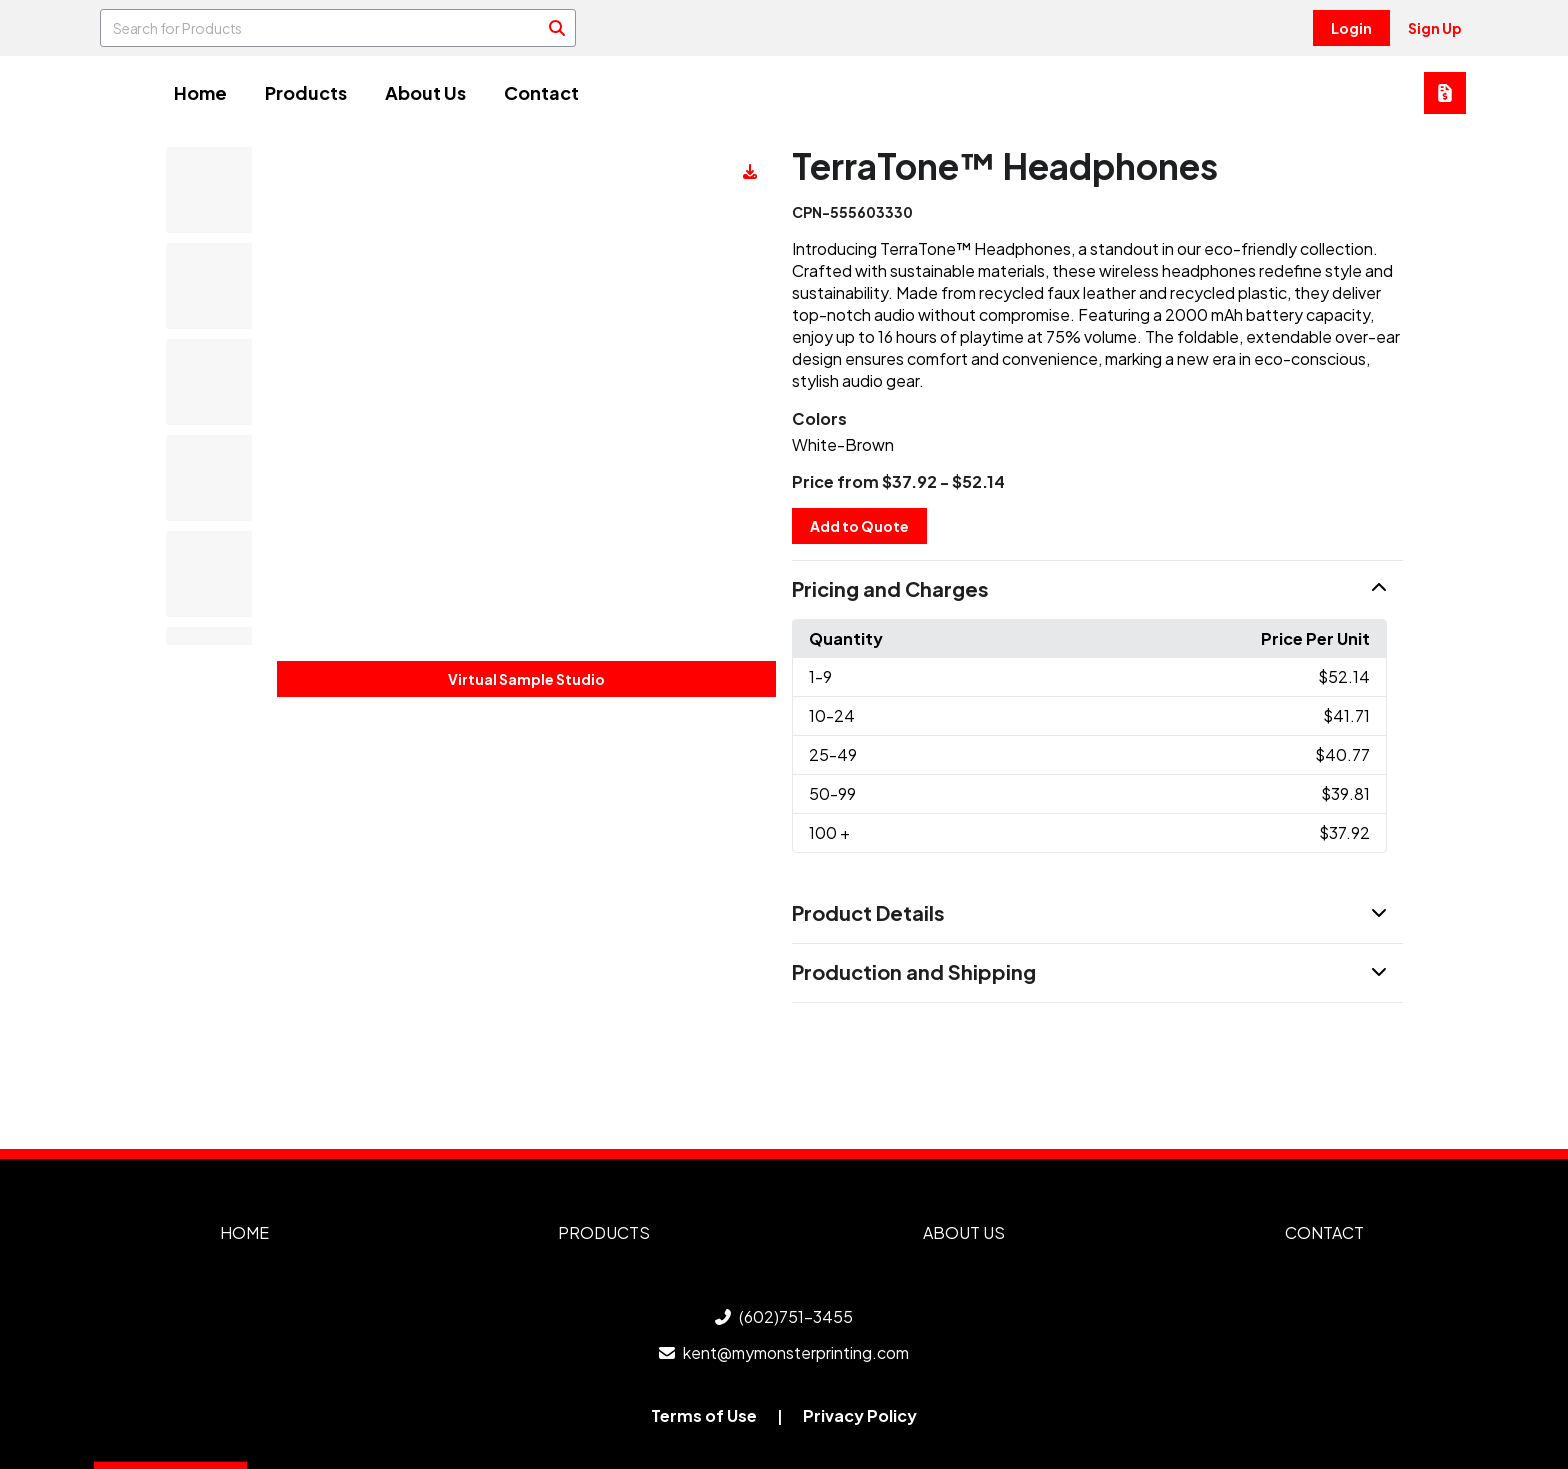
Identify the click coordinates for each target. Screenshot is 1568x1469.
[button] (1097, 590)
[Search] (557, 28)
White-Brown (843, 444)
